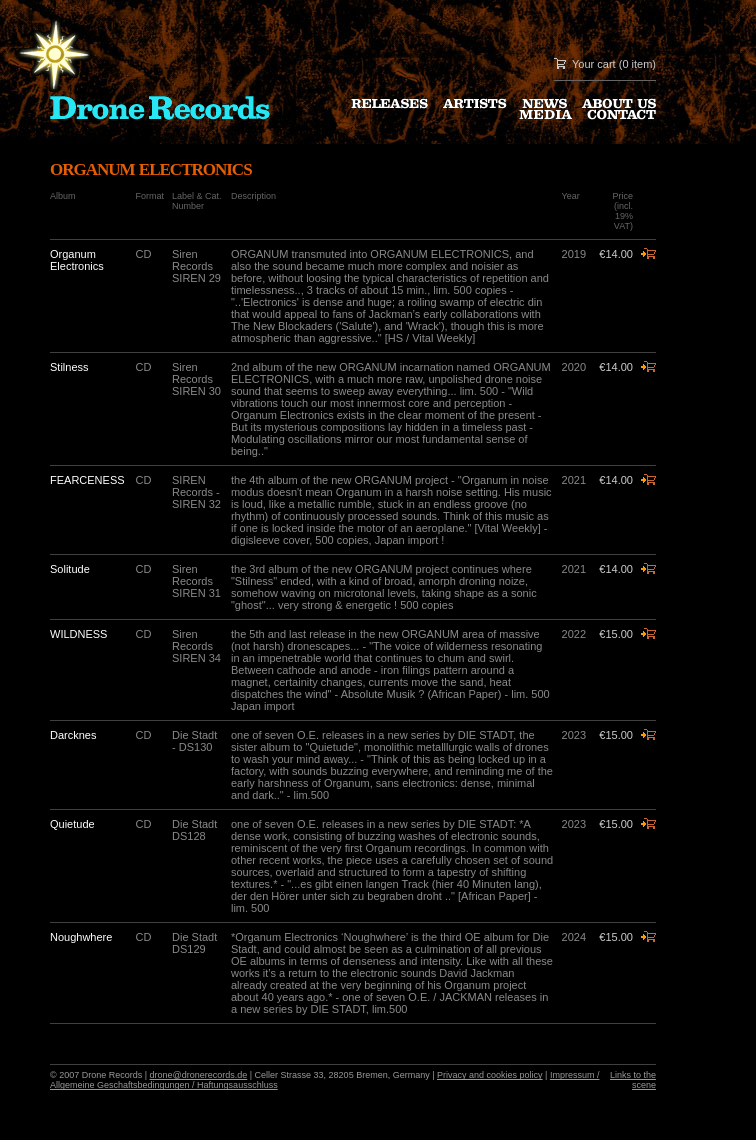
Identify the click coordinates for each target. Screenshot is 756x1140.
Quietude (72, 824)
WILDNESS (78, 634)
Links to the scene (633, 1080)
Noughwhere (81, 937)
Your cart (594, 64)
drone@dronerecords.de (199, 1075)
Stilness (69, 367)
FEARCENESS (87, 480)
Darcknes (73, 735)
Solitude (70, 569)
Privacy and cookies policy (490, 1075)
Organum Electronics (77, 260)
